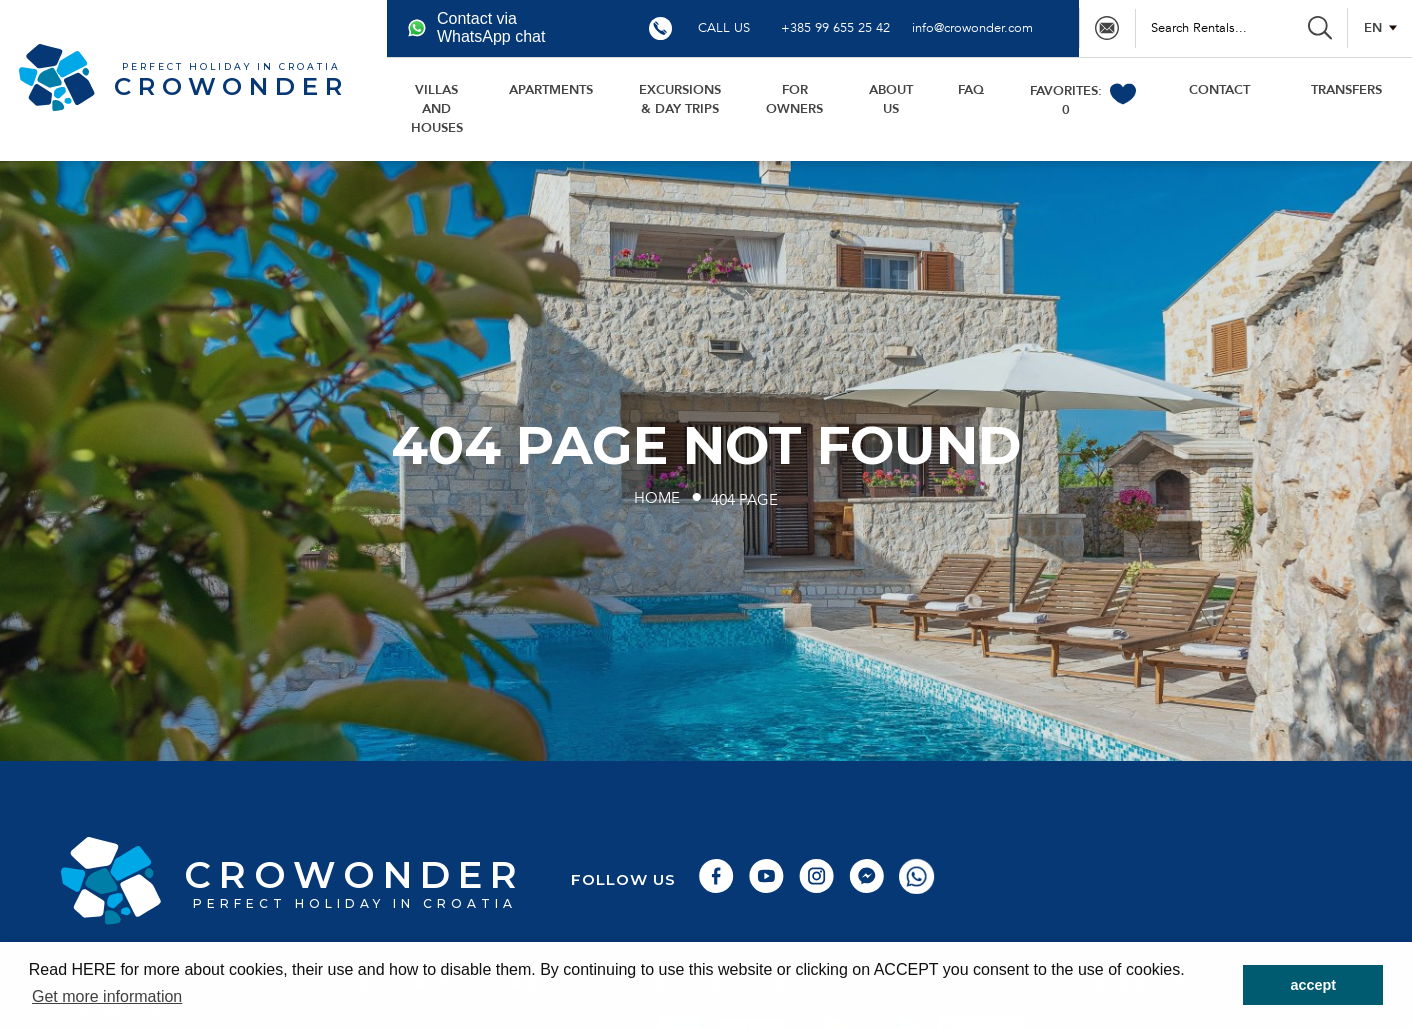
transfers (1346, 90)
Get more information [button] (107, 996)
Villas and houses (437, 109)
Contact (1219, 90)
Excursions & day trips (680, 99)
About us (891, 99)
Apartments (551, 90)
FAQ (971, 90)
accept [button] (1313, 985)
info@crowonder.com (972, 28)
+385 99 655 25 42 (835, 28)
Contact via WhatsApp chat (476, 27)
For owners (794, 99)
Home (657, 498)
